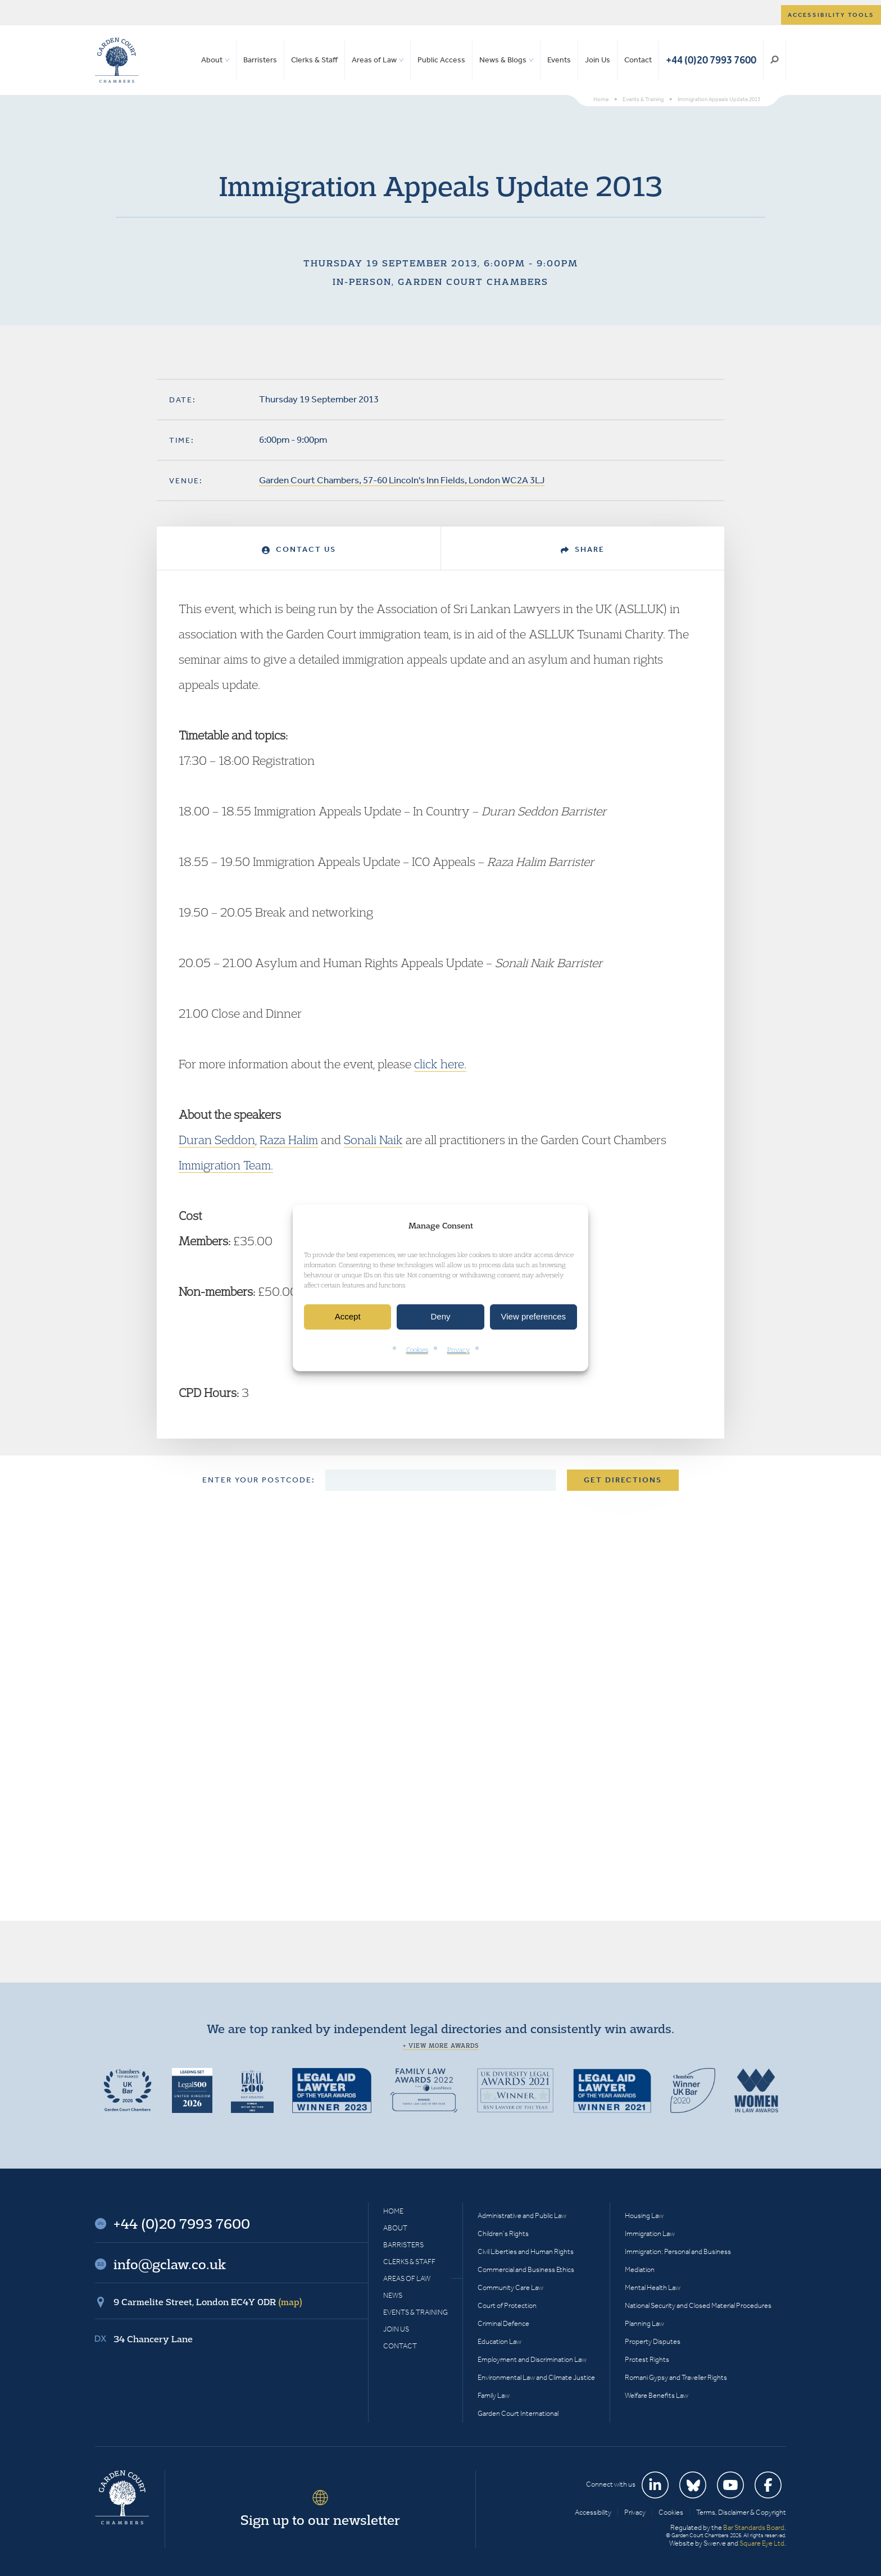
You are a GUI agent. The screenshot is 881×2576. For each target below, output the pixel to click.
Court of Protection (507, 2305)
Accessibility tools (831, 15)
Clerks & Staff (314, 60)
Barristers (260, 60)
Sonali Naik (373, 1139)
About (211, 60)
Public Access (441, 60)
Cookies (417, 1349)
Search (774, 60)
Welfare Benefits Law (656, 2395)
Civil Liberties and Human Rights (526, 2251)
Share (583, 549)
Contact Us (299, 549)
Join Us (597, 60)
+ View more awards (441, 2045)
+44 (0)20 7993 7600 (711, 59)
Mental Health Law (652, 2287)
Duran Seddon (217, 1139)
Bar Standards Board (753, 2527)
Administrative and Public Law (522, 2215)
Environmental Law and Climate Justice (536, 2377)
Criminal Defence (503, 2323)
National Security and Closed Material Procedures (698, 2305)
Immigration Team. (226, 1165)
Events (559, 60)
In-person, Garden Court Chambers (440, 281)
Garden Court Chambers (117, 60)
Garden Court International (518, 2413)
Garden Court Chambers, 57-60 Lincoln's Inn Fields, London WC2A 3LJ (401, 480)
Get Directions (623, 1480)
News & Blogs (502, 60)
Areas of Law (374, 60)
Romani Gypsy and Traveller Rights (676, 2377)
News (392, 2295)
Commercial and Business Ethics (526, 2269)
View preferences (533, 1317)
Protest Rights (647, 2359)
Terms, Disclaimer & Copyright (741, 2512)
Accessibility (593, 2512)
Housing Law (644, 2215)
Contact (638, 60)
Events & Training (415, 2312)
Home (393, 2211)
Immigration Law (650, 2233)
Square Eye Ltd (761, 2543)
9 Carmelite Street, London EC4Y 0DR (207, 2301)
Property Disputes (652, 2341)
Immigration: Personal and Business (678, 2251)
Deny (440, 1317)
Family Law (494, 2395)
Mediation (640, 2269)
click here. (440, 1063)
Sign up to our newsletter (320, 2519)
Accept (348, 1317)
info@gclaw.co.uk (169, 2264)
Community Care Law (510, 2287)
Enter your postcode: (258, 1480)
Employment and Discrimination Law (532, 2359)
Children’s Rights (503, 2233)
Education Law (499, 2341)
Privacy (458, 1349)
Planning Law (644, 2323)
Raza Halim (289, 1139)
